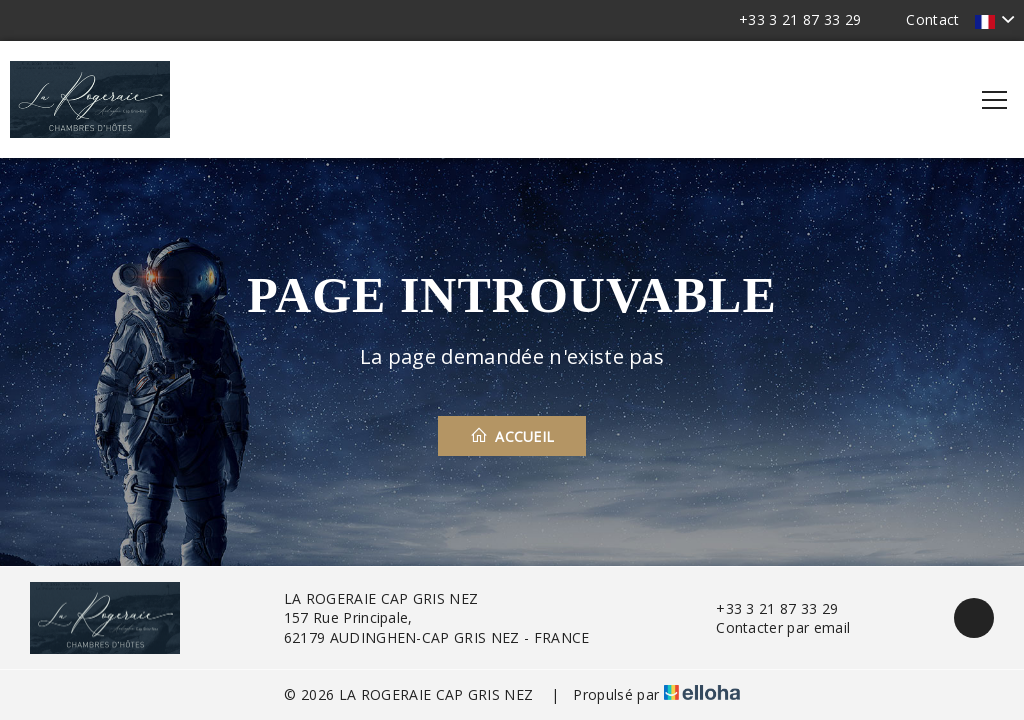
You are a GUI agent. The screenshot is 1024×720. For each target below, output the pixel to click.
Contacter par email (771, 627)
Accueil (512, 436)
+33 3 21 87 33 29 (765, 608)
